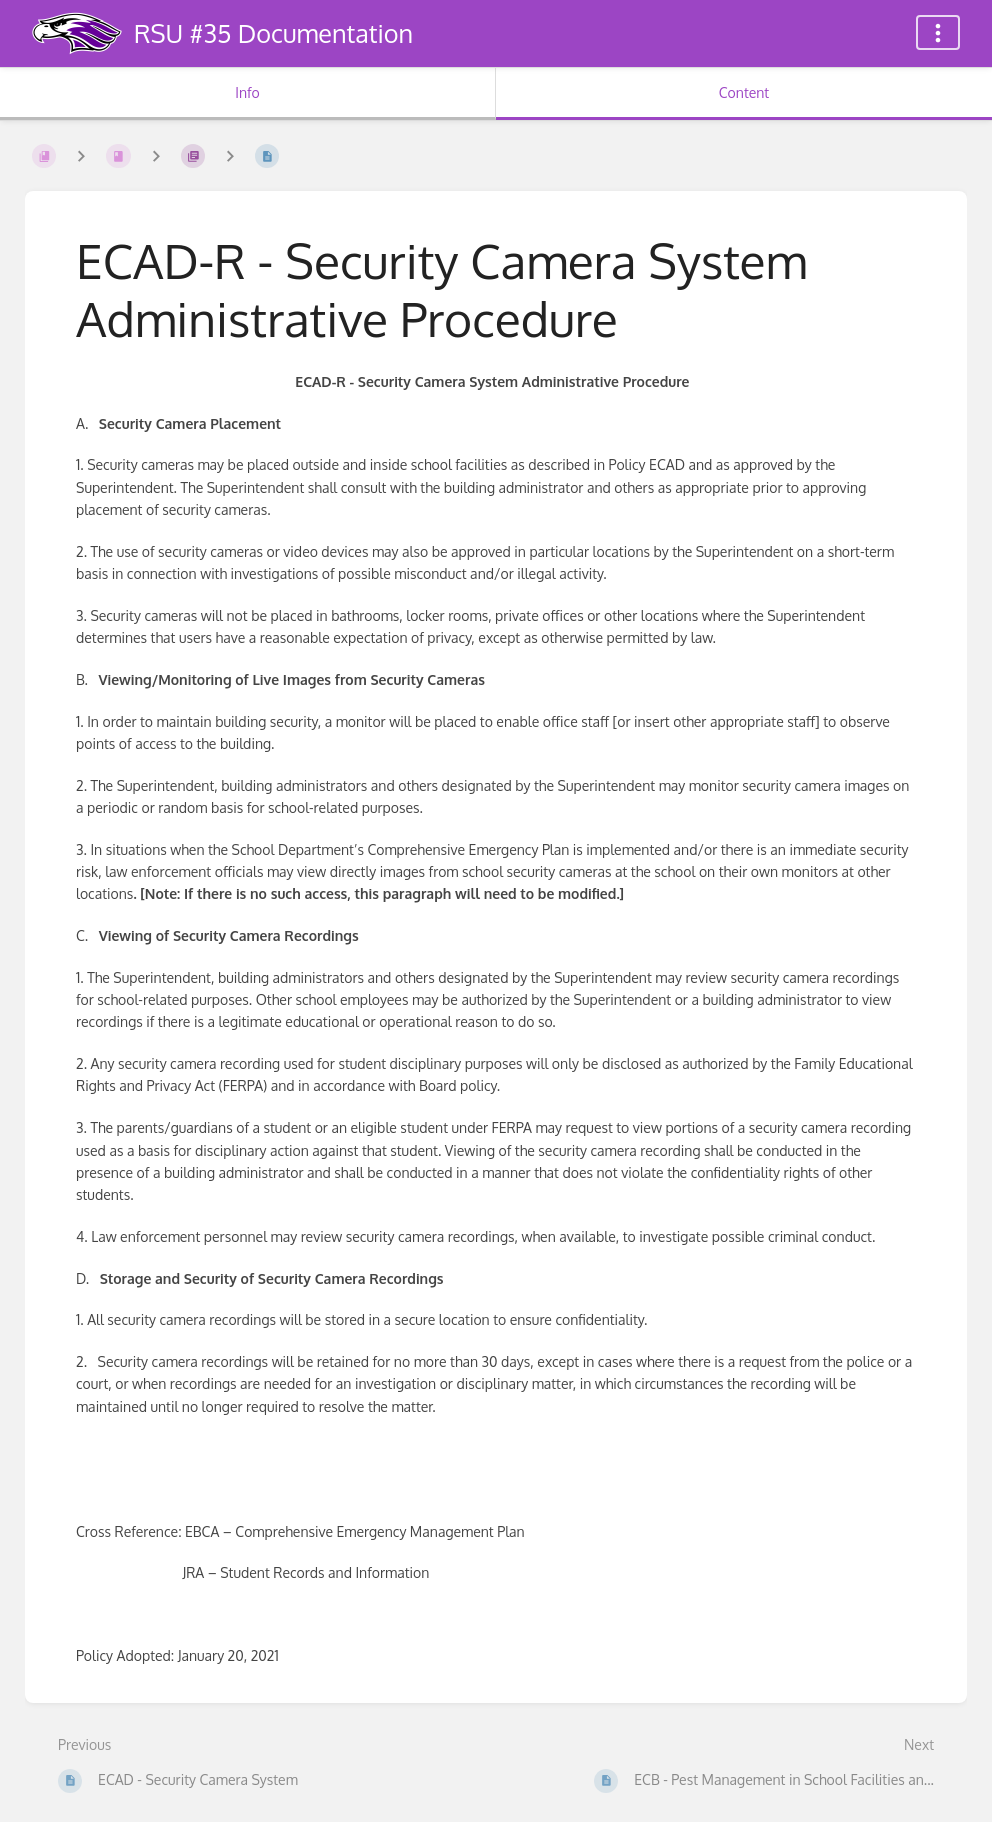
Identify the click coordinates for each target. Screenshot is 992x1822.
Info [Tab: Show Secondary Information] (247, 92)
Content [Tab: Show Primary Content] (744, 92)
